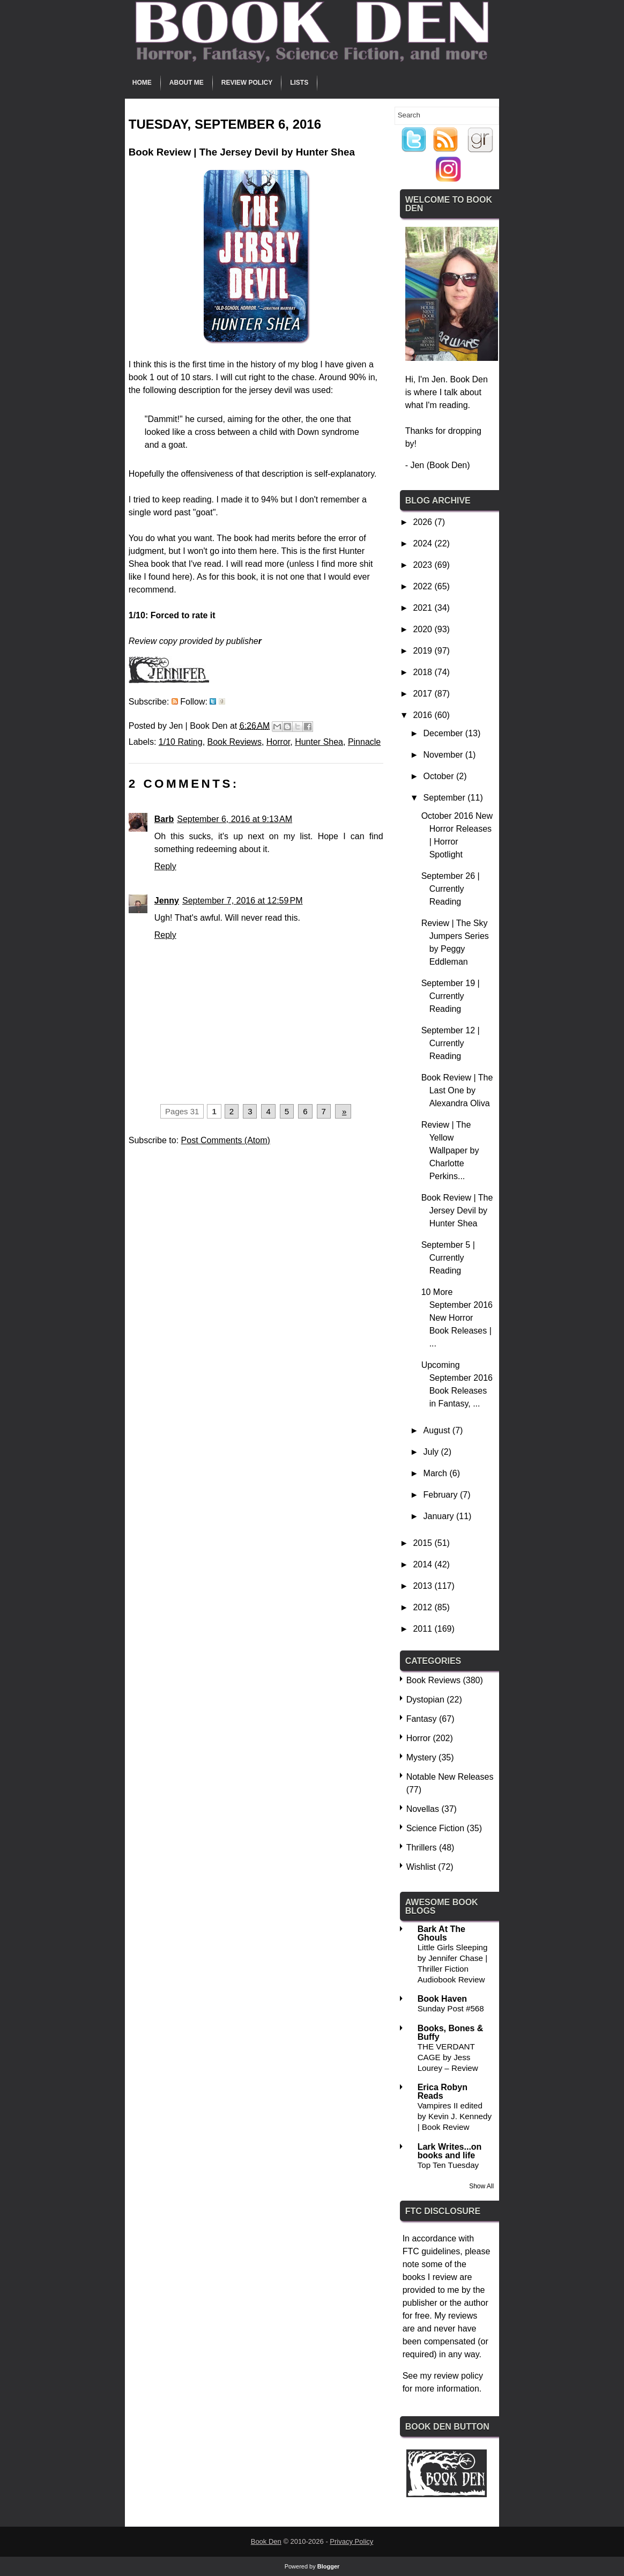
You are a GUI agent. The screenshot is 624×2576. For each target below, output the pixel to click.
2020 (423, 629)
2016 (423, 715)
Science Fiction (435, 1828)
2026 (423, 522)
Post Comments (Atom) (225, 1140)
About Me (186, 82)
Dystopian (425, 1699)
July (432, 1451)
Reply (165, 866)
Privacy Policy (351, 2541)
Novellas (422, 1808)
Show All (481, 2186)
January (440, 1516)
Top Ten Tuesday (448, 2165)
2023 (423, 564)
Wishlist (421, 1866)
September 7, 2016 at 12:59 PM (242, 900)
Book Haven (442, 1998)
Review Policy (246, 82)
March (437, 1473)
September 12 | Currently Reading (450, 1043)
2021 (423, 607)
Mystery (421, 1757)
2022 (423, 586)
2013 (423, 1585)
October (440, 776)
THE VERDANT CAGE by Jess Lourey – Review (448, 2057)
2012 (423, 1607)
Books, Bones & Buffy (451, 2032)
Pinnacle (364, 741)
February (442, 1494)
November (444, 754)
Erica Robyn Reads (442, 2091)
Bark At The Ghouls (441, 1933)
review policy (458, 2375)
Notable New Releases (450, 1776)
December (444, 733)
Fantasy (421, 1718)
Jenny (166, 900)
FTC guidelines (431, 2251)
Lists (299, 82)
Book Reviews (234, 741)
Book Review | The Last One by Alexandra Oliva (457, 1090)
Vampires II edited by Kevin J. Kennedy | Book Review (455, 2116)
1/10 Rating (181, 741)
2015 (423, 1543)
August (438, 1430)
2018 (423, 672)
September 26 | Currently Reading (450, 888)
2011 (423, 1628)
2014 (423, 1564)
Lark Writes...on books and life (450, 2151)
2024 (423, 543)
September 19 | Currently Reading (450, 996)
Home (142, 82)
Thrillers (421, 1847)
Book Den (266, 2541)
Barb (164, 819)
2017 (423, 693)
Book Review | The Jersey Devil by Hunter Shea (457, 1210)
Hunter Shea (319, 741)
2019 (423, 650)
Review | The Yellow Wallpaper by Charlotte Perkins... (450, 1150)
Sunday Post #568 (451, 2008)
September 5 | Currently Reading (448, 1257)
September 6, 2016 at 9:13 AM (234, 819)
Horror (278, 741)
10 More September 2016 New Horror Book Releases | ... (457, 1317)
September (446, 797)
